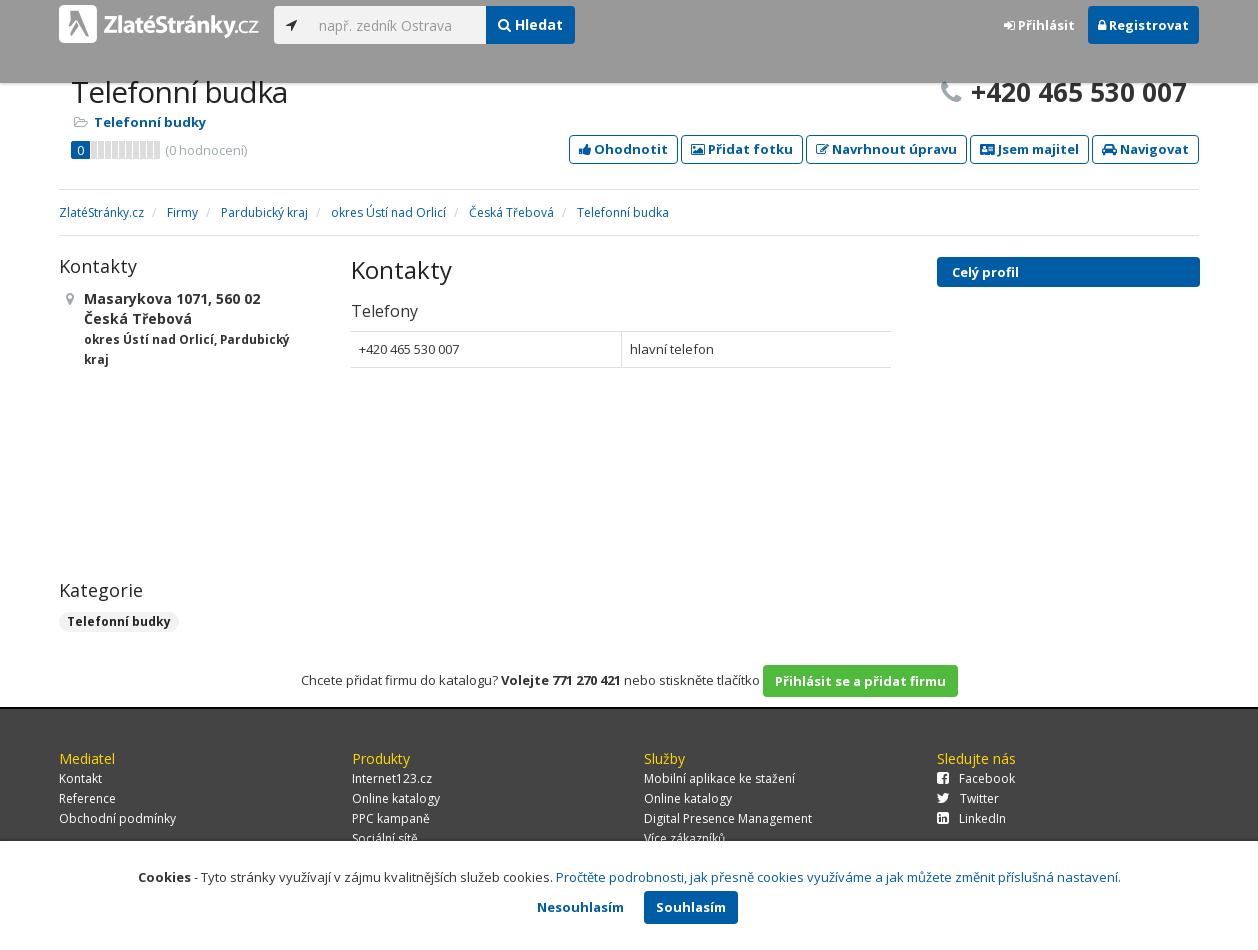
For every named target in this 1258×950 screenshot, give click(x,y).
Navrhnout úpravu (886, 149)
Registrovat (1143, 25)
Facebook (976, 778)
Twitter (968, 798)
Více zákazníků (684, 838)
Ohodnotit (623, 149)
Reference (87, 798)
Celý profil (985, 272)
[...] (397, 25)
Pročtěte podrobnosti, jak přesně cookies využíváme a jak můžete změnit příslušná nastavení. (838, 877)
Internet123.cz (392, 778)
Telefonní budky (150, 122)
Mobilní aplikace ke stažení (719, 778)
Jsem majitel (1029, 149)
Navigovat (1145, 149)
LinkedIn (971, 818)
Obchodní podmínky (117, 818)
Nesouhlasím (580, 907)
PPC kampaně (391, 818)
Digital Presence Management (728, 818)
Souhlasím (691, 907)
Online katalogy (396, 798)
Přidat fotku (742, 149)
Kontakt (80, 778)
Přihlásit (1039, 25)
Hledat (530, 24)
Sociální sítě (385, 838)
